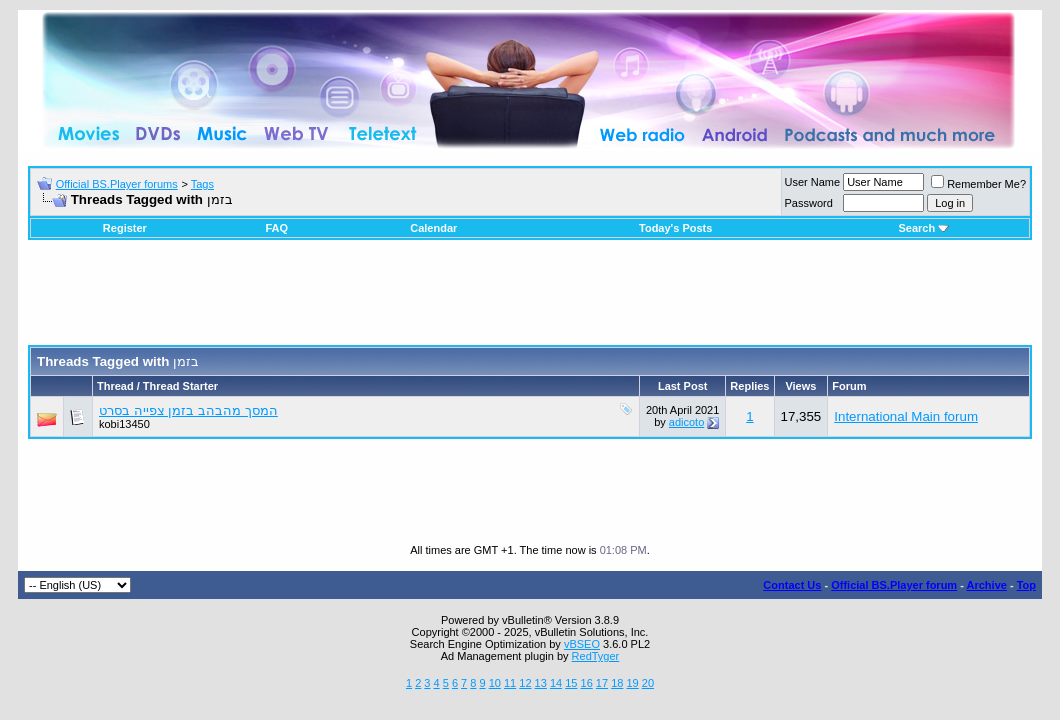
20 (648, 683)
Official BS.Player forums (117, 184)
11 (510, 683)
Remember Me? (978, 184)
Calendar (433, 228)
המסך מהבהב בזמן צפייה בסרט (188, 410)
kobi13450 (124, 424)
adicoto (686, 422)
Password (809, 203)
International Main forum (906, 416)
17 (602, 683)
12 (525, 683)
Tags (202, 184)
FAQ (276, 228)
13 (541, 683)
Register (125, 228)
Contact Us (792, 585)
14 (556, 683)
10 (495, 683)
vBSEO (582, 644)
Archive (987, 585)
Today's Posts (675, 228)
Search (923, 228)
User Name (813, 182)
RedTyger (596, 656)
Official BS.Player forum (894, 585)
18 (617, 683)
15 (571, 683)
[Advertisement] (530, 300)
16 (587, 683)
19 (632, 683)
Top (1026, 585)
